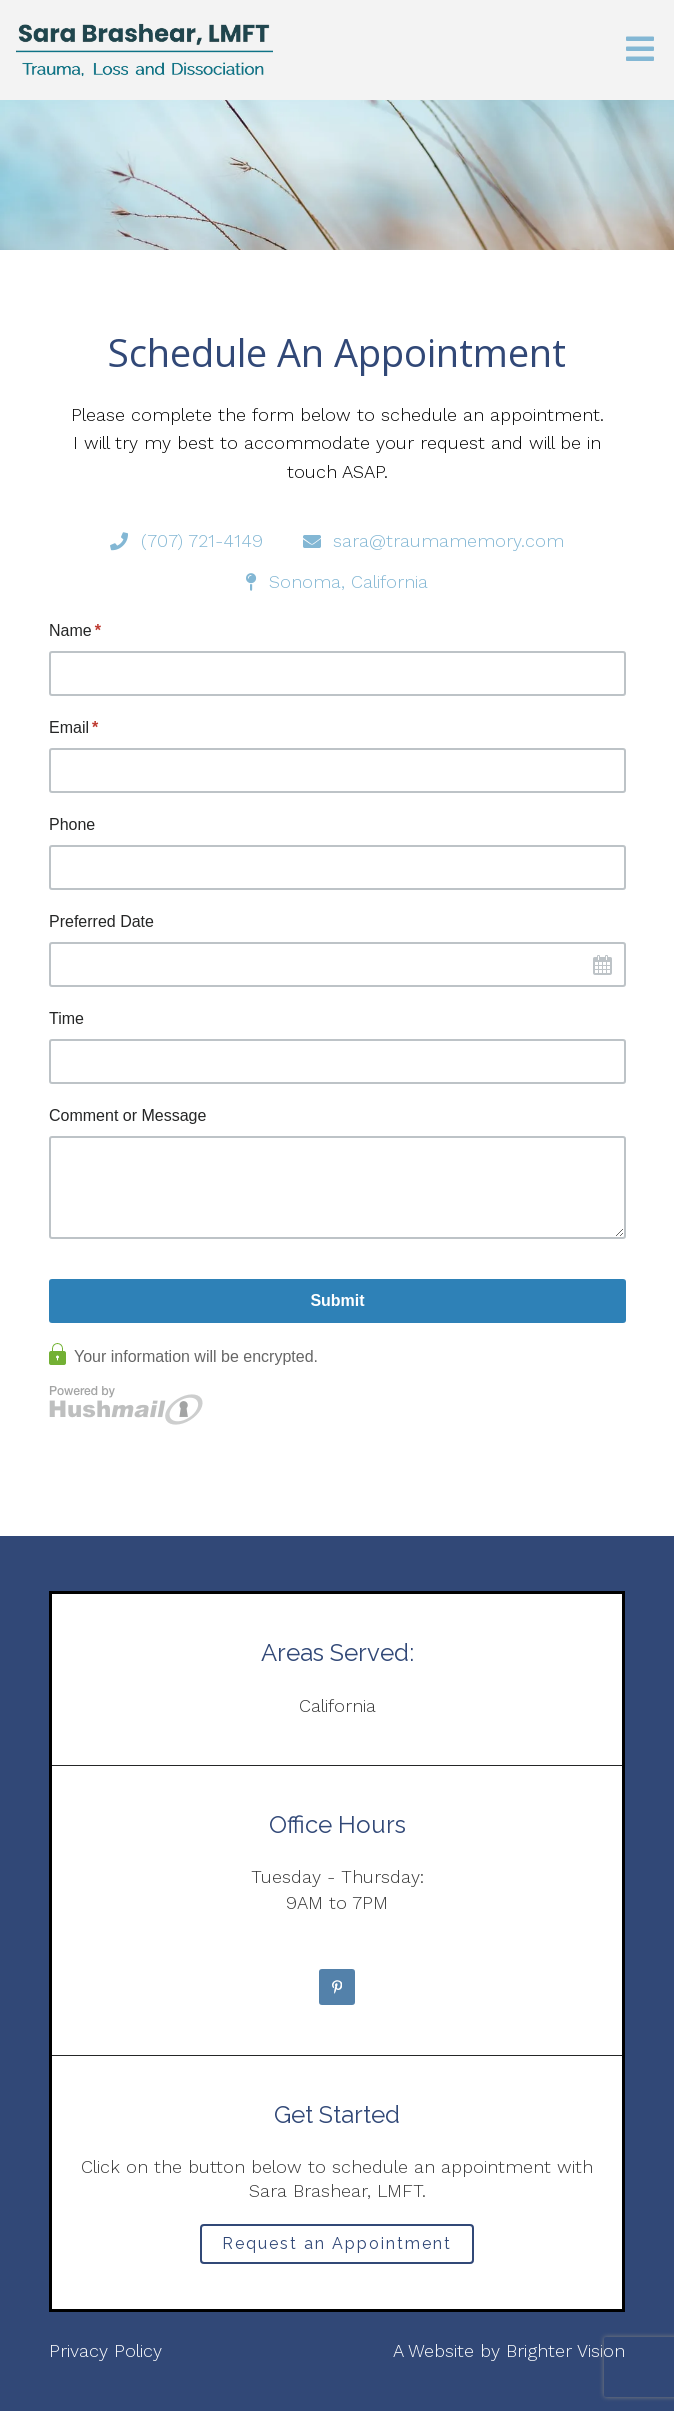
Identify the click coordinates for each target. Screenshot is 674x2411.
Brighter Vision (565, 2350)
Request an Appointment (337, 2243)
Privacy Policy (105, 2350)
